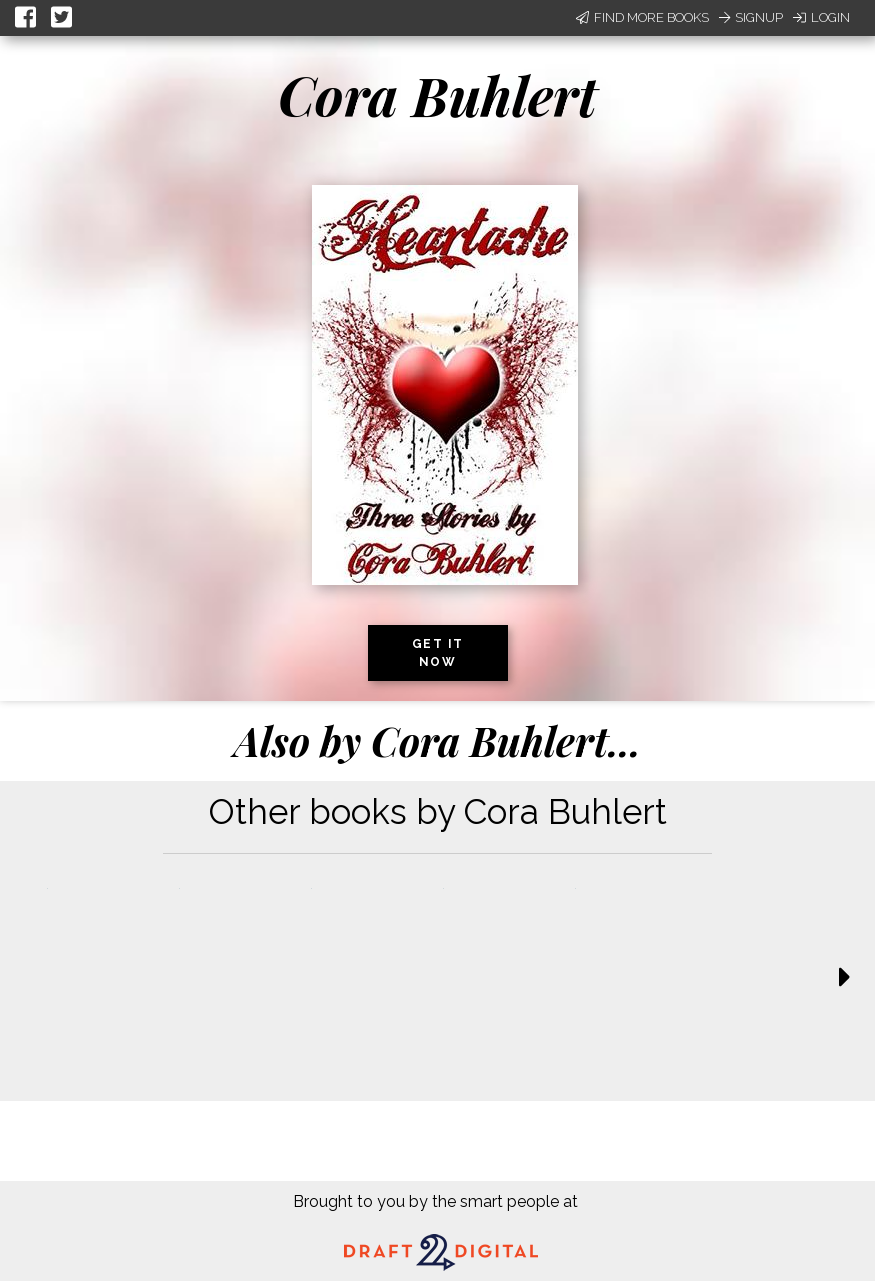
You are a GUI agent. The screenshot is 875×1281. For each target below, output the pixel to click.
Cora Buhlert (437, 95)
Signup (751, 17)
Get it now (438, 653)
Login (821, 17)
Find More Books (642, 17)
